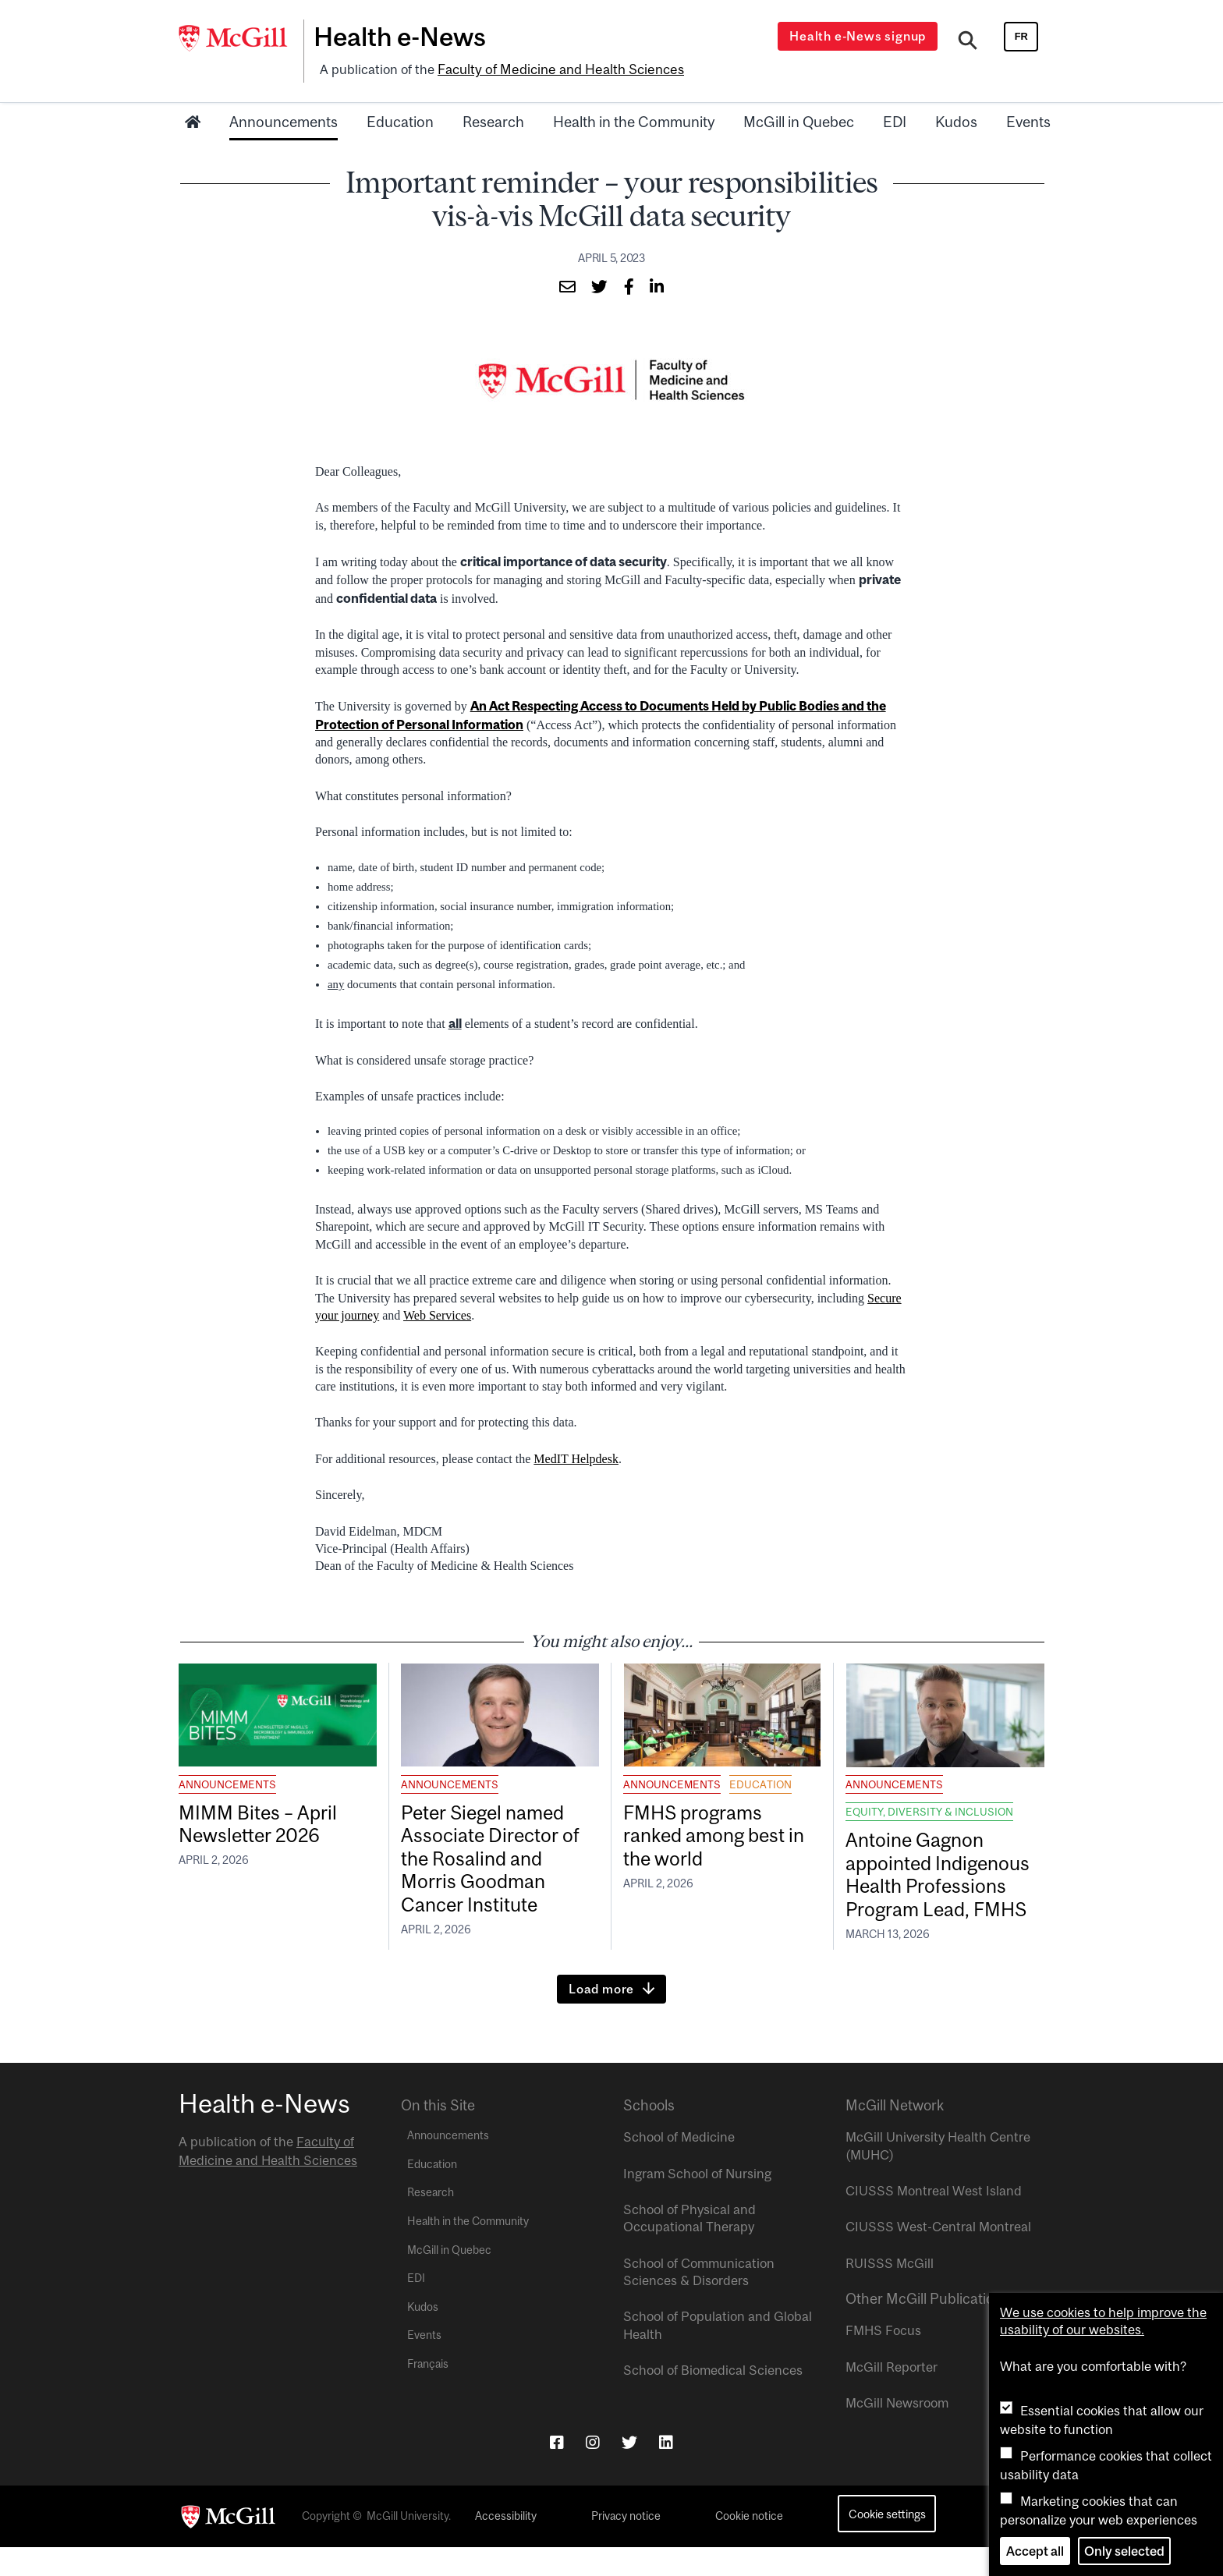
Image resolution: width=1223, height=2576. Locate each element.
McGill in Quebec (798, 119)
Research (493, 119)
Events (1028, 119)
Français (427, 2393)
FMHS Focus (883, 2360)
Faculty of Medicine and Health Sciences (557, 68)
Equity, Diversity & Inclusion (929, 1809)
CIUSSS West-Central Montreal (938, 2256)
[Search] (968, 41)
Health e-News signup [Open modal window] (860, 36)
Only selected (1124, 2551)
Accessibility (506, 2545)
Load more (601, 2018)
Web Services (437, 1312)
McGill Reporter (891, 2396)
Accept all (1035, 2551)
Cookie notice (749, 2545)
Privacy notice (626, 2545)
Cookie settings (887, 2542)
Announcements (283, 119)
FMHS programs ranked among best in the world (722, 1835)
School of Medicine (679, 2166)
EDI (894, 119)
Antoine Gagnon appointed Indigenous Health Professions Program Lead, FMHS (944, 1887)
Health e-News (405, 36)
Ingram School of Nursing (697, 2202)
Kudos (956, 119)
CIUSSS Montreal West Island (933, 2219)
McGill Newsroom (896, 2432)
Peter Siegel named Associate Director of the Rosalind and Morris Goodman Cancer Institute (497, 1860)
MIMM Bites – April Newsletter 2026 (263, 1823)
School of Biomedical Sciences (713, 2400)
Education (400, 119)
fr (1021, 36)
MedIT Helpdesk (576, 1455)
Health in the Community (633, 119)
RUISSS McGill (889, 2292)
